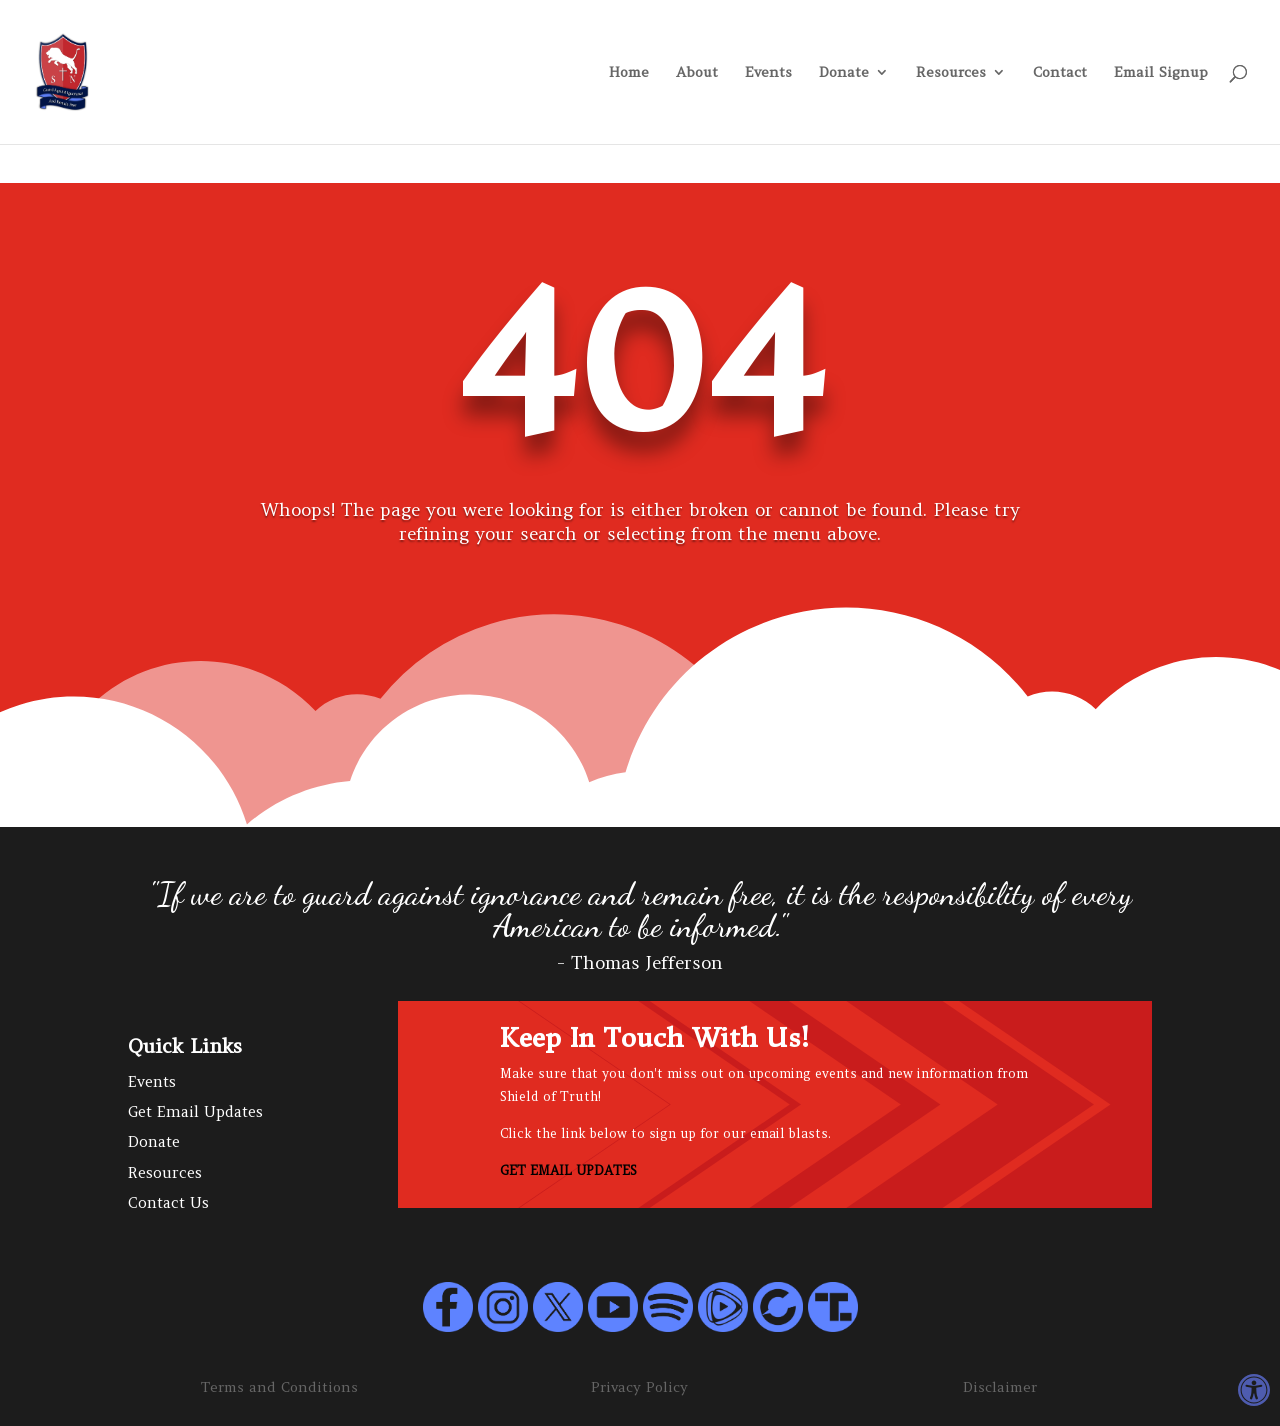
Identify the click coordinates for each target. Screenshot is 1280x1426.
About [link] (697, 73)
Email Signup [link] (1161, 73)
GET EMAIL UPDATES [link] (568, 1170)
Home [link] (629, 73)
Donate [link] (844, 73)
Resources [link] (951, 73)
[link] (1254, 1390)
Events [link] (768, 73)
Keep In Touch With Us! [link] (654, 1038)
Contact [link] (1060, 73)
